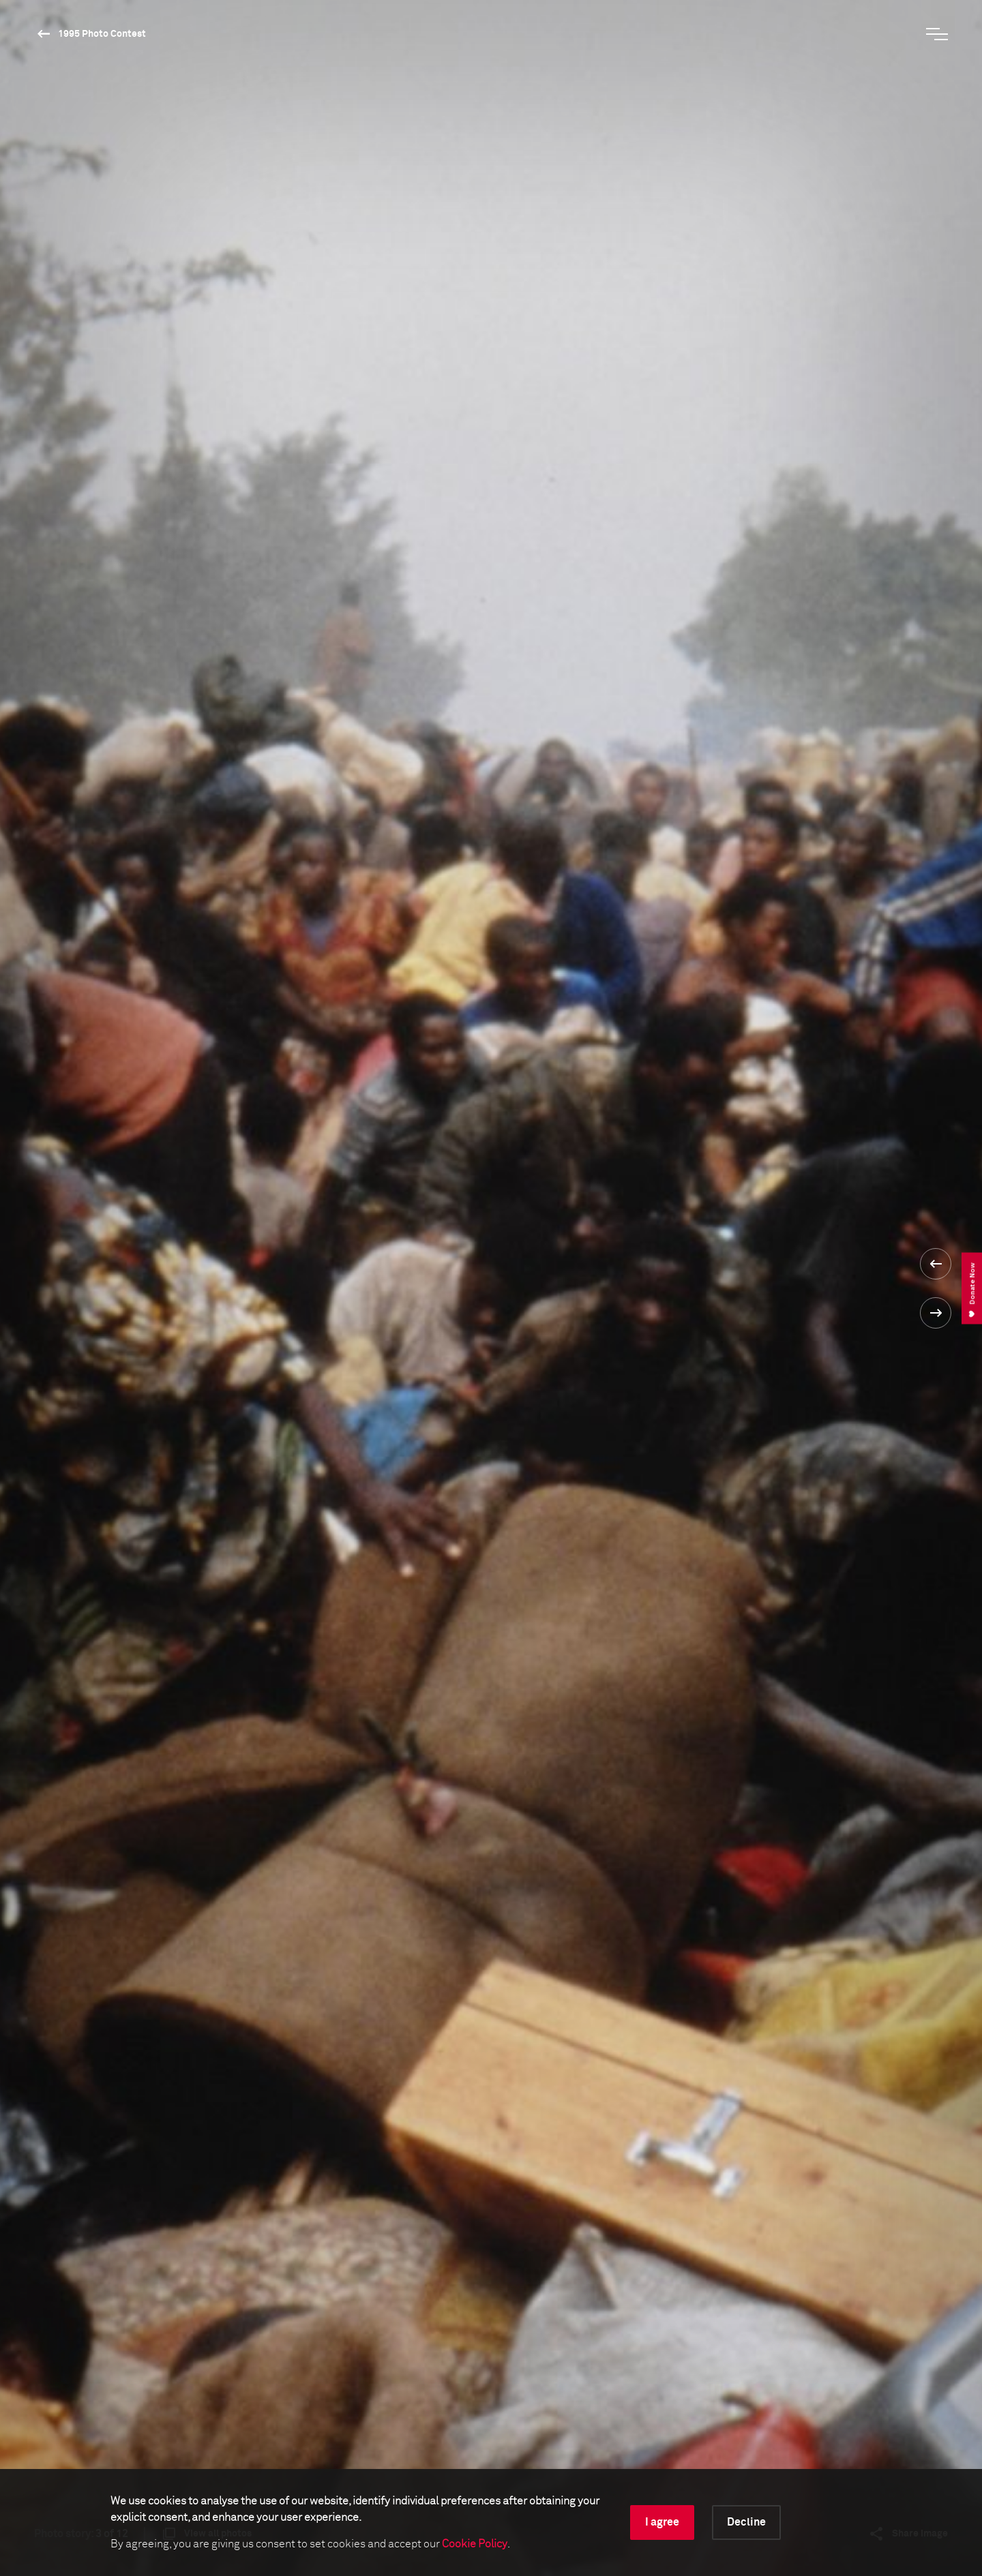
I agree (662, 2522)
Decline (746, 2522)
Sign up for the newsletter (198, 2419)
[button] (881, 1136)
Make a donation (554, 2419)
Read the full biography (582, 843)
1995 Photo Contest (102, 34)
